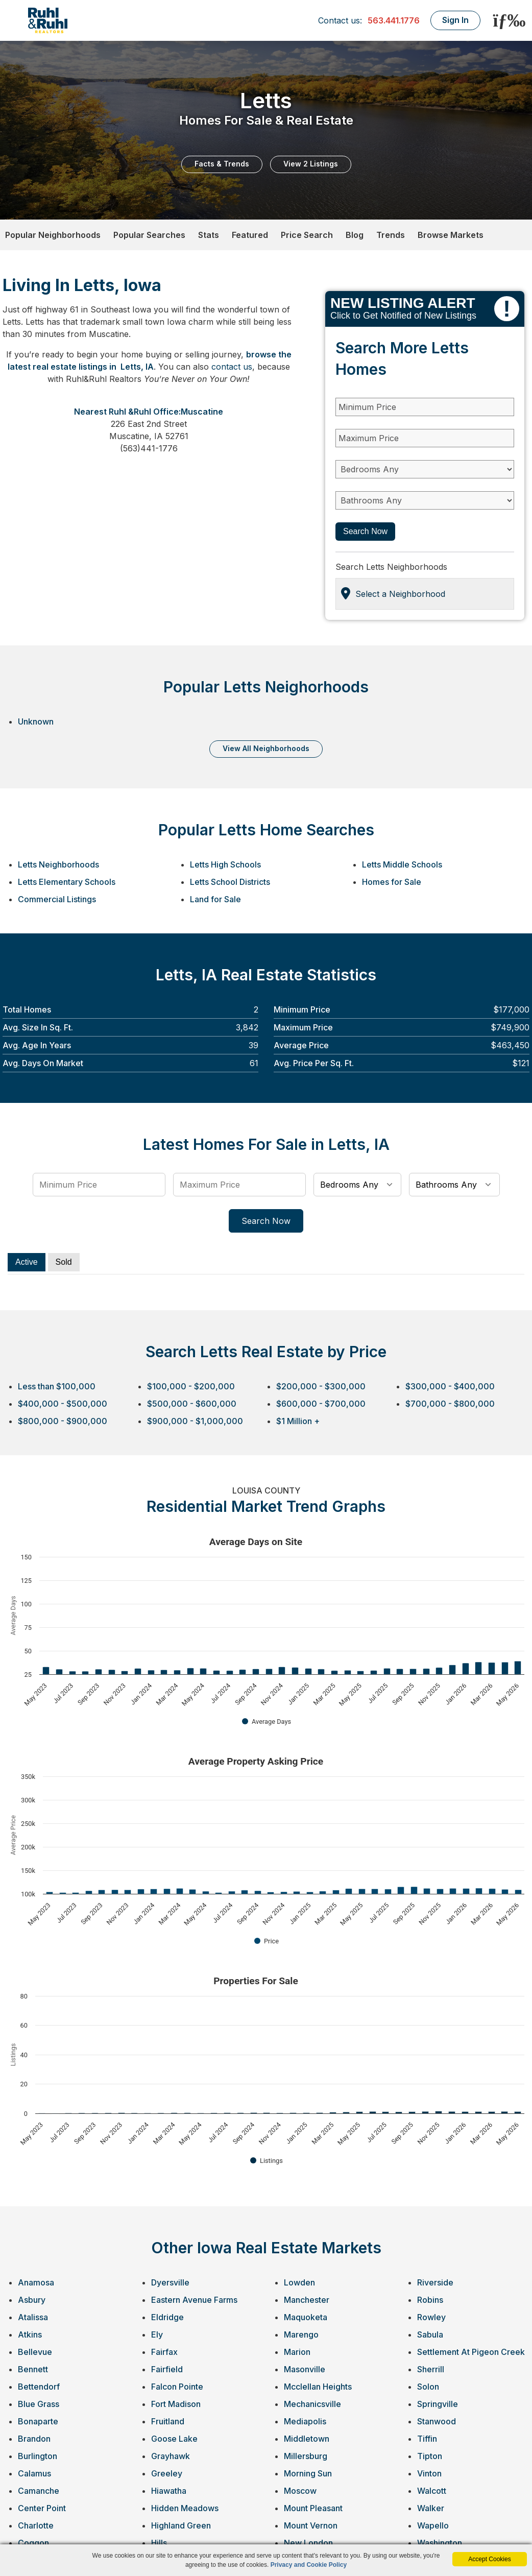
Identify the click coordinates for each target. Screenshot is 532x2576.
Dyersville (170, 2282)
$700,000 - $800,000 (450, 1404)
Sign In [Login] (455, 20)
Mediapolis (305, 2421)
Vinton (429, 2473)
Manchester (306, 2300)
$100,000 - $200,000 (191, 1386)
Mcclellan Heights (318, 2386)
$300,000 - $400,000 (450, 1386)
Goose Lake (174, 2439)
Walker (430, 2508)
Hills (159, 2543)
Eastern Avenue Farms (194, 2300)
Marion (297, 2352)
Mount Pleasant (313, 2508)
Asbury (31, 2300)
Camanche (38, 2491)
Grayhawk (170, 2456)
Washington (439, 2543)
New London (308, 2543)
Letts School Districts (230, 882)
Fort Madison (176, 2404)
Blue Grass (38, 2404)
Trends (390, 235)
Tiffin (427, 2439)
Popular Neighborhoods (53, 235)
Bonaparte (38, 2421)
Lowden (299, 2282)
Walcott (431, 2491)
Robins (430, 2300)
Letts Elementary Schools (66, 882)
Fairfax (164, 2352)
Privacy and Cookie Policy (309, 2564)
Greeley (166, 2473)
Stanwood (436, 2421)
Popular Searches (149, 235)
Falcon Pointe (177, 2386)
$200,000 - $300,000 (321, 1386)
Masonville (304, 2369)
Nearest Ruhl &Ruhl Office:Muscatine (148, 411)
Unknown (36, 721)
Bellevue (35, 2352)
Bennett (33, 2369)
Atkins (30, 2334)
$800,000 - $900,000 (62, 1421)
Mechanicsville (312, 2404)
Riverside (435, 2282)
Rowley (431, 2317)
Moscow (300, 2491)
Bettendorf (39, 2386)
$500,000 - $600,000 (191, 1404)
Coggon (33, 2543)
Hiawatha (168, 2491)
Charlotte (36, 2525)
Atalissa (33, 2317)
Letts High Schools (225, 864)
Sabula (430, 2334)
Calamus (34, 2473)
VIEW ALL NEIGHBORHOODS (266, 748)
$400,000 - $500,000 (62, 1404)
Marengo (301, 2334)
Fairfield (167, 2369)
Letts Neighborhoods (58, 864)
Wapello (433, 2525)
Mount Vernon (310, 2525)
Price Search (307, 235)
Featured (250, 235)
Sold (64, 1262)
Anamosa (36, 2282)
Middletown (306, 2439)
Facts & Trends (222, 163)
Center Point (42, 2508)
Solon (428, 2386)
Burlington (37, 2456)
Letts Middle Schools (402, 864)
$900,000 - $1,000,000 (195, 1421)
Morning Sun (308, 2473)
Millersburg (305, 2456)
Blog (355, 235)
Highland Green (181, 2525)
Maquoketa (305, 2317)
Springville (437, 2404)
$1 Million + (298, 1421)
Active (26, 1262)
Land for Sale (215, 899)
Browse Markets (450, 235)
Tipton (429, 2456)
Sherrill (430, 2369)
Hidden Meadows (185, 2508)
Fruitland (167, 2421)
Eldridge (167, 2317)
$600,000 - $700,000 (321, 1404)
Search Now (365, 531)
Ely (157, 2334)
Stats (208, 235)
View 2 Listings (310, 163)
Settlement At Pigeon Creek (471, 2352)
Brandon (34, 2439)
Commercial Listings (57, 899)
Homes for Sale (391, 882)
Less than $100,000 (56, 1386)
